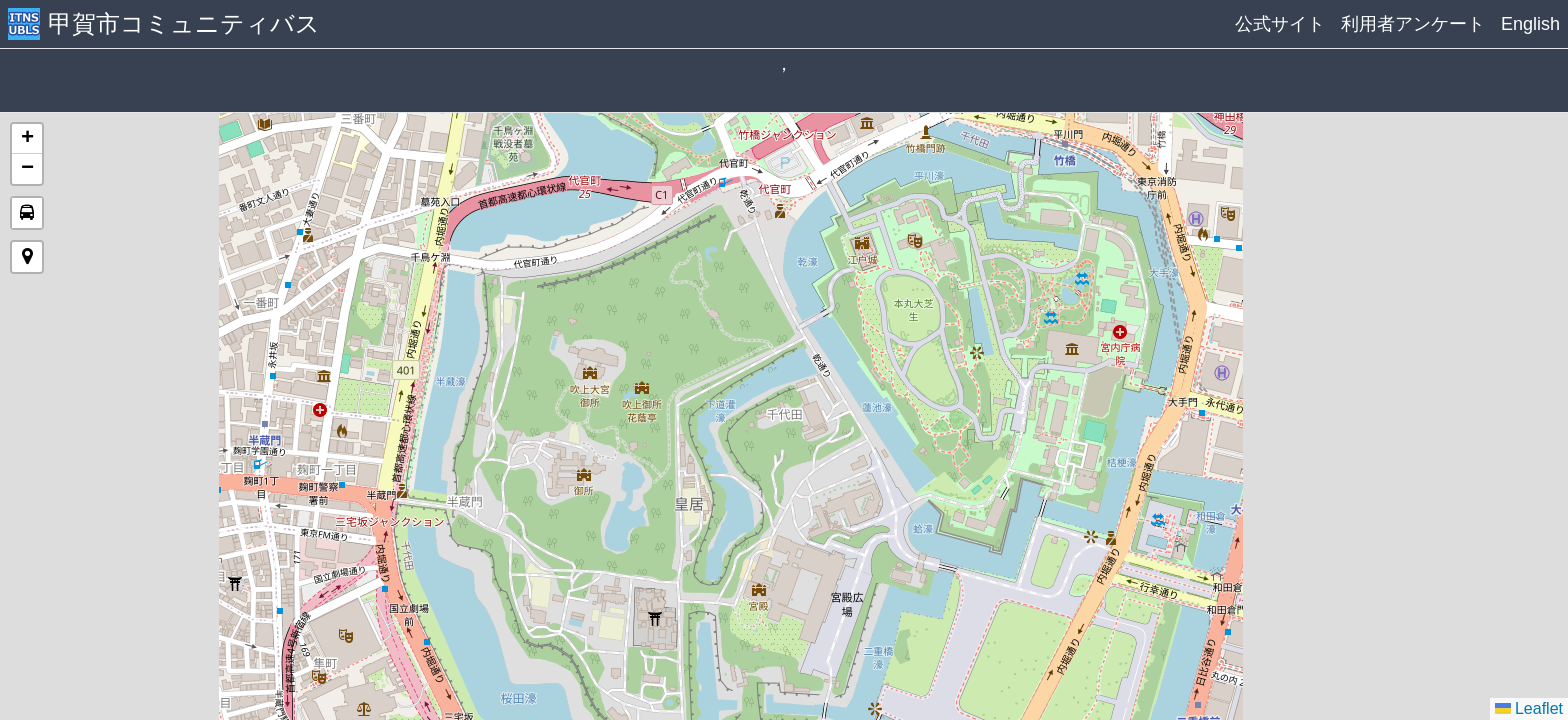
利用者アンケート (1413, 24)
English (1530, 24)
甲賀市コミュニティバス (184, 23)
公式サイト (1280, 24)
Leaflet (1529, 708)
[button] (27, 139)
